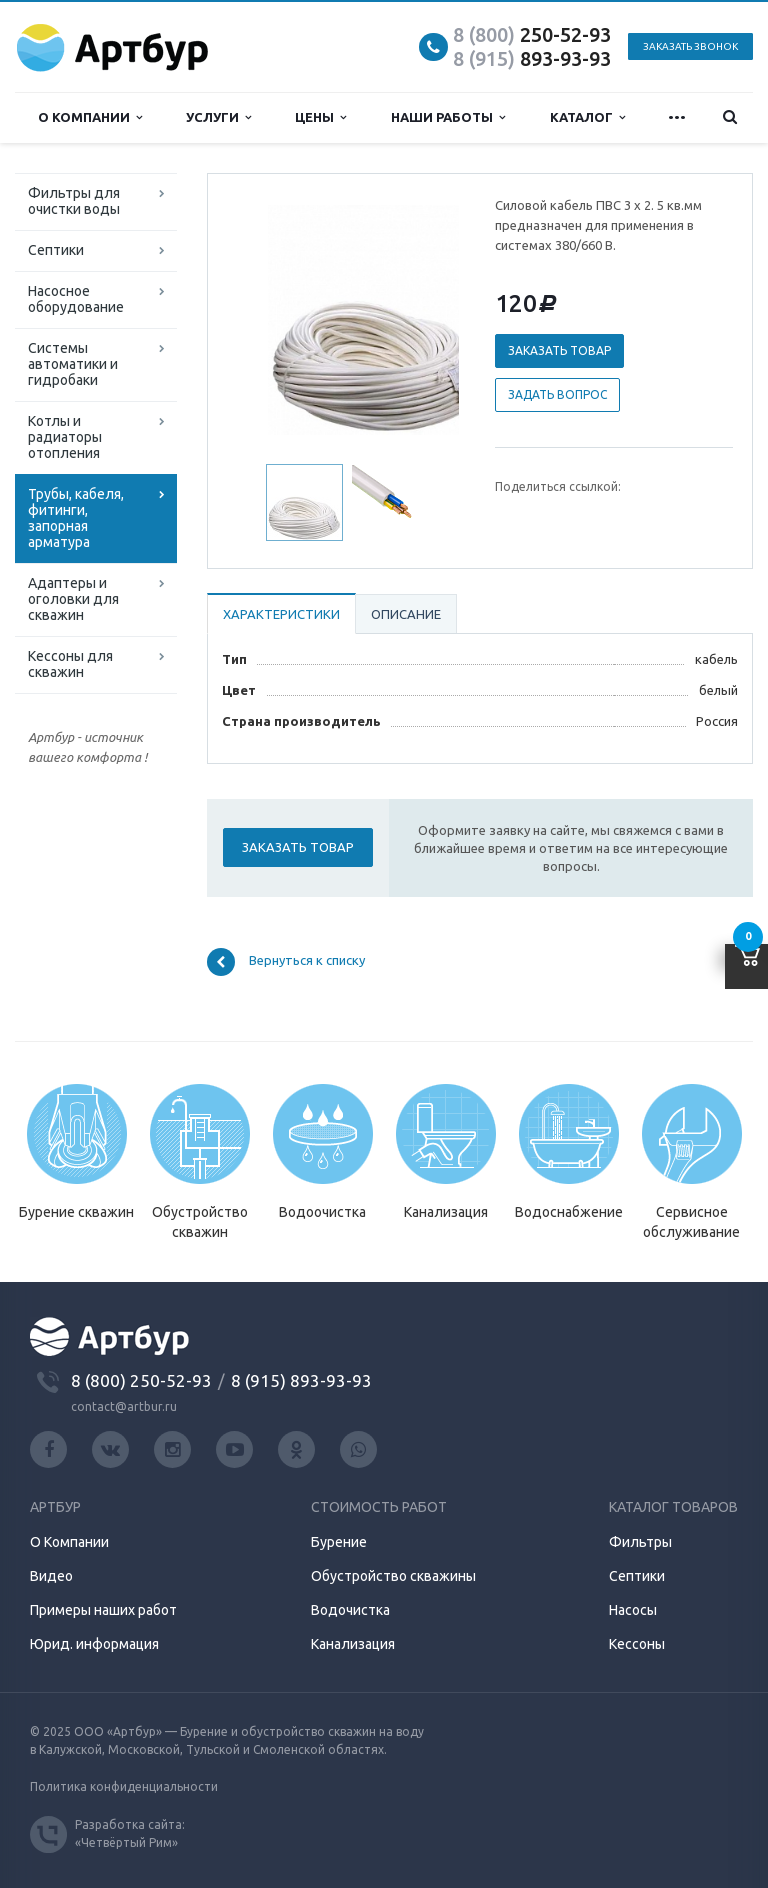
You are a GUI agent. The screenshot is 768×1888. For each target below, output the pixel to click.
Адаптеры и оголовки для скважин (73, 599)
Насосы (633, 1610)
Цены (320, 117)
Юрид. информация (94, 1644)
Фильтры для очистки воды (74, 201)
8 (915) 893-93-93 (301, 1380)
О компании (90, 117)
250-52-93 (532, 34)
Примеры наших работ (103, 1610)
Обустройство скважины (393, 1576)
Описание (406, 614)
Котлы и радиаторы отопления (65, 437)
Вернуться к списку (286, 962)
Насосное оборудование (76, 299)
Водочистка (350, 1610)
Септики (56, 250)
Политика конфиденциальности (124, 1786)
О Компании (69, 1542)
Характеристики (281, 614)
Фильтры (640, 1542)
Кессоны (637, 1644)
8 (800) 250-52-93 (141, 1380)
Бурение (339, 1542)
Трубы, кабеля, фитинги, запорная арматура (76, 518)
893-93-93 (532, 58)
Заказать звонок (690, 46)
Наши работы (448, 117)
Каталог (587, 117)
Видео (51, 1576)
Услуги (218, 117)
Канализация (353, 1644)
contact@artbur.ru (124, 1406)
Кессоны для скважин (70, 664)
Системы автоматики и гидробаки (73, 364)
